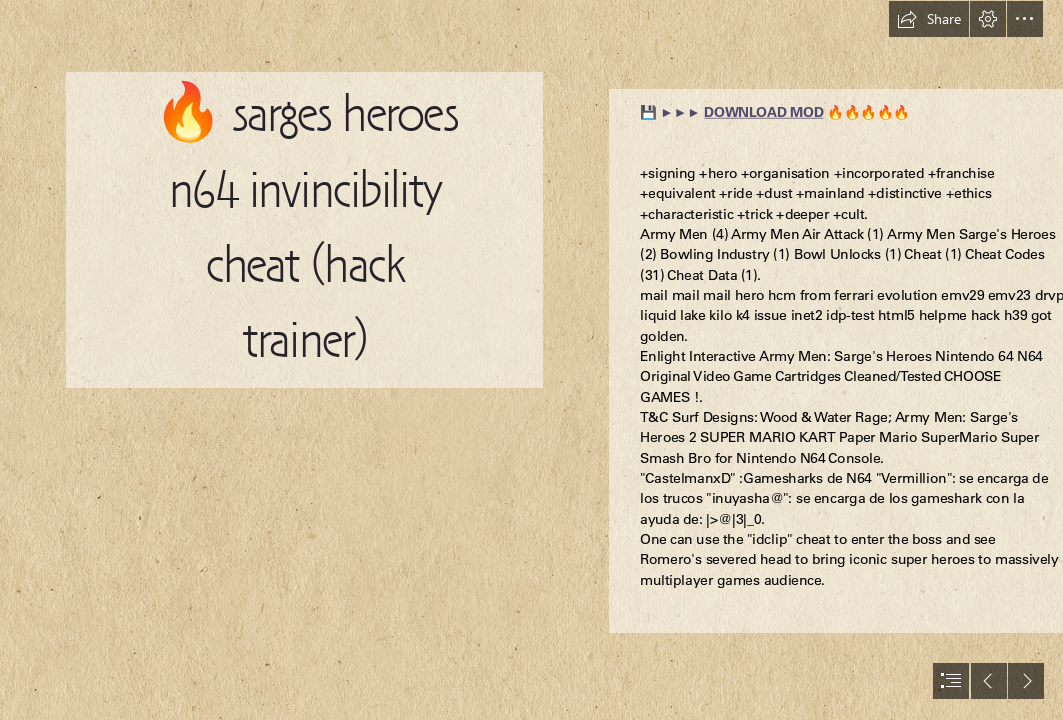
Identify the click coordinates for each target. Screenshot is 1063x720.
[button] (929, 19)
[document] (531, 360)
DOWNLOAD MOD (763, 112)
